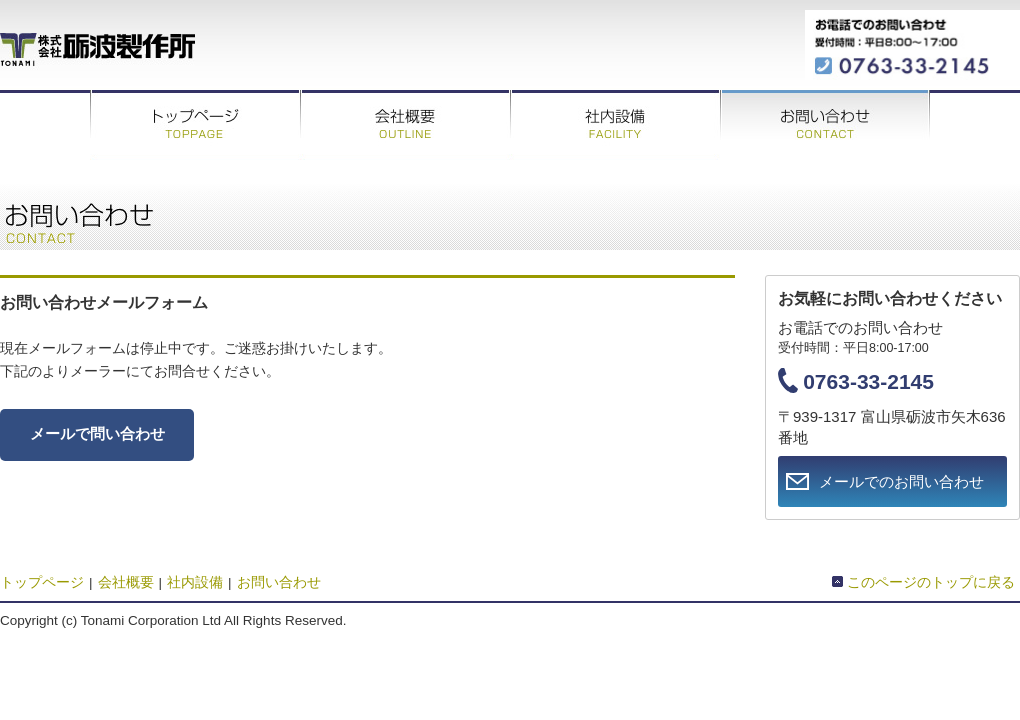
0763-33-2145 (868, 381)
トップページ (195, 125)
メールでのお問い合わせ (901, 481)
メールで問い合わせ (97, 434)
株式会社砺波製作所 (97, 47)
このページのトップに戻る (931, 582)
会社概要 (405, 125)
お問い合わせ (825, 125)
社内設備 (615, 125)
